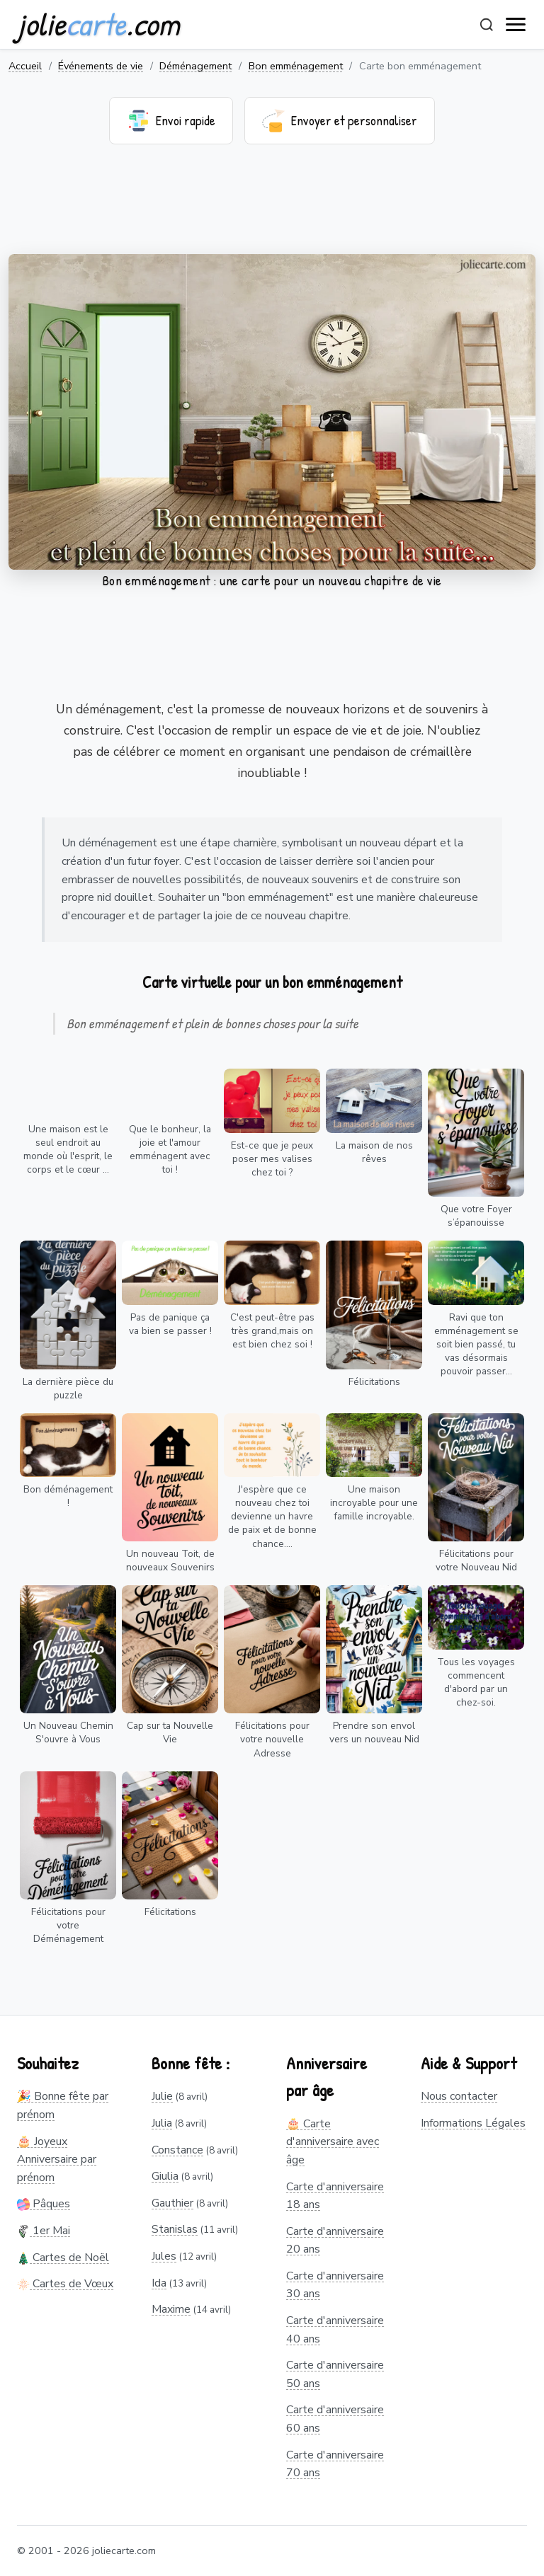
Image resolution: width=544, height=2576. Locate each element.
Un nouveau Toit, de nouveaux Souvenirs (170, 1560)
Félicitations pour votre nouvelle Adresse (272, 1739)
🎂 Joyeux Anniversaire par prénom (56, 2159)
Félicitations (374, 1381)
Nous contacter (459, 2096)
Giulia (165, 2176)
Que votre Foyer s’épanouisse (476, 1215)
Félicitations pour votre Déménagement (68, 1925)
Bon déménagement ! (68, 1496)
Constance (177, 2150)
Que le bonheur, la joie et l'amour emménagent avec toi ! (170, 1149)
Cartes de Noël (63, 2257)
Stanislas (175, 2229)
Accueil (25, 66)
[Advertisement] (272, 208)
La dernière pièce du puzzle (68, 1388)
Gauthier (172, 2203)
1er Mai (43, 2230)
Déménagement (195, 66)
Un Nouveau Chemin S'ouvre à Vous (68, 1732)
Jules (164, 2256)
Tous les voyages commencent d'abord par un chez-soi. (476, 1682)
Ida (159, 2283)
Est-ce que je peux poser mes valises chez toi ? (272, 1159)
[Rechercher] (486, 24)
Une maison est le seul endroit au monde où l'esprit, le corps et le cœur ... (68, 1149)
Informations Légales (473, 2123)
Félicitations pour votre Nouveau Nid (476, 1560)
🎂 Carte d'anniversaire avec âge (332, 2142)
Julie (162, 2096)
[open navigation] (516, 24)
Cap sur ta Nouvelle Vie (170, 1732)
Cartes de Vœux (65, 2284)
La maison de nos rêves (374, 1152)
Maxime (171, 2309)
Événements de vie (100, 66)
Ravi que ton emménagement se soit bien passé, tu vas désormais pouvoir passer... (476, 1344)
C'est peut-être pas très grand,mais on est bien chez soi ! (272, 1331)
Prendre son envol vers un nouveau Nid (374, 1732)
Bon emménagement (296, 66)
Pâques (43, 2204)
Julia (162, 2123)
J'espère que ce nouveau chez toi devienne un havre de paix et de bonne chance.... (272, 1516)
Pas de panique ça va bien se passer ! (170, 1324)
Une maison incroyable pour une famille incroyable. (374, 1503)
